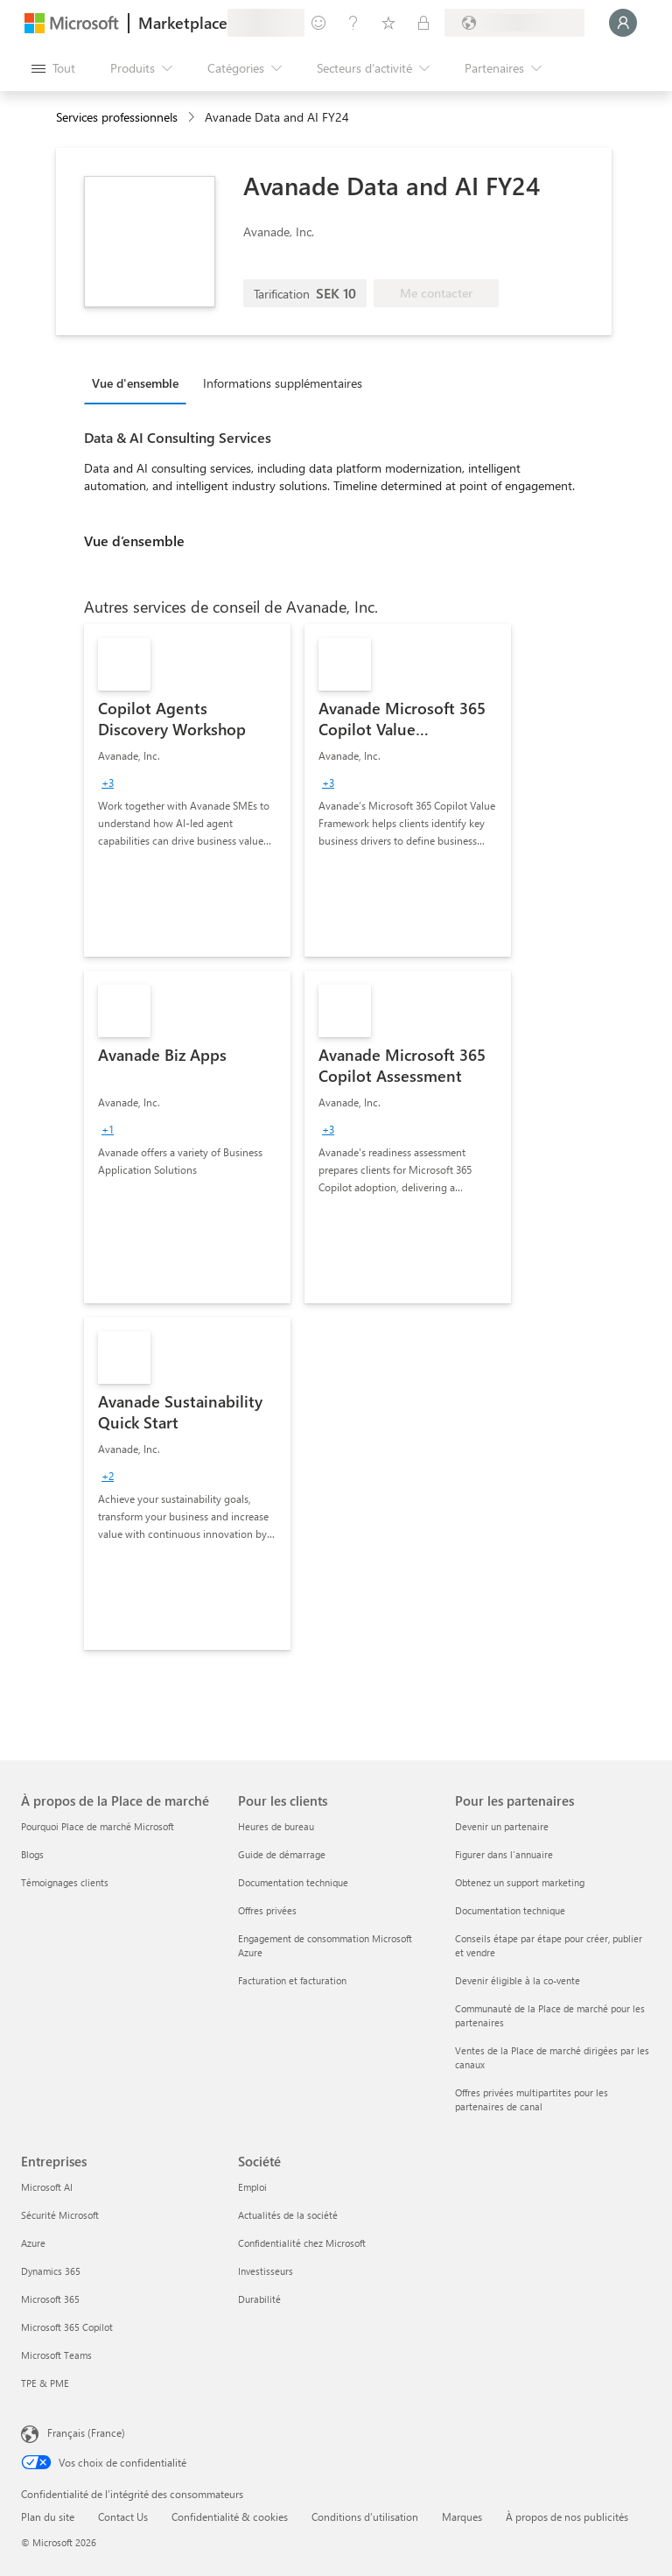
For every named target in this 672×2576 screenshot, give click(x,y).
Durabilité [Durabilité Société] (259, 2299)
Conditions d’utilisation (365, 2516)
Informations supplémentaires (282, 383)
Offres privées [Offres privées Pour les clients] (267, 1910)
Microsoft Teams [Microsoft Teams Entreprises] (56, 2355)
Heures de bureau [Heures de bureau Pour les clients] (276, 1826)
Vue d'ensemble (135, 383)
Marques (462, 2516)
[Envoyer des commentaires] (318, 23)
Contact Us (123, 2516)
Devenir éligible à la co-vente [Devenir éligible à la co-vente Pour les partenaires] (517, 1980)
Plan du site (47, 2516)
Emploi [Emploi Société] (252, 2186)
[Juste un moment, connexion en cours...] (623, 23)
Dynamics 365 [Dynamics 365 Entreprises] (50, 2271)
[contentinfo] (193, 117)
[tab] (139, 382)
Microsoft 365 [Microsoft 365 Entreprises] (50, 2299)
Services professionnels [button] (117, 117)
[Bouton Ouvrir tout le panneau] (53, 68)
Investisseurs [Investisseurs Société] (265, 2271)
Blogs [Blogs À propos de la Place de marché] (32, 1854)
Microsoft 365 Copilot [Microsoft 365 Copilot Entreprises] (67, 2327)
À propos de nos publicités (567, 2516)
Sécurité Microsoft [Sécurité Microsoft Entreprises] (60, 2215)
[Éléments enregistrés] (388, 23)
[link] (187, 790)
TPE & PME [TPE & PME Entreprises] (45, 2383)
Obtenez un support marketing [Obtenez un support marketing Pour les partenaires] (519, 1882)
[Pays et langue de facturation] (514, 23)
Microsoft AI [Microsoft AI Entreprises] (47, 2186)
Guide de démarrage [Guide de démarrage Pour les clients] (282, 1854)
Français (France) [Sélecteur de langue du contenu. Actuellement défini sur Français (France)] (86, 2432)
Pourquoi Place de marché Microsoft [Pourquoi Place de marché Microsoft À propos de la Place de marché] (97, 1826)
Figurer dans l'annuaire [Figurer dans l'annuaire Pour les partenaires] (504, 1854)
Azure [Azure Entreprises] (33, 2243)
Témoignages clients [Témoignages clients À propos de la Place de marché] (64, 1882)
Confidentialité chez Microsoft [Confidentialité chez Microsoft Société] (302, 2243)
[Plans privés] (424, 23)
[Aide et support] (354, 23)
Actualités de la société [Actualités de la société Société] (288, 2215)
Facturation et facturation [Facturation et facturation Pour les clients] (292, 1980)
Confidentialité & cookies (230, 2516)
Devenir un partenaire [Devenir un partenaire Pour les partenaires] (502, 1826)
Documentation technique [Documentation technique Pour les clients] (293, 1882)
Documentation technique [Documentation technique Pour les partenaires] (510, 1910)
